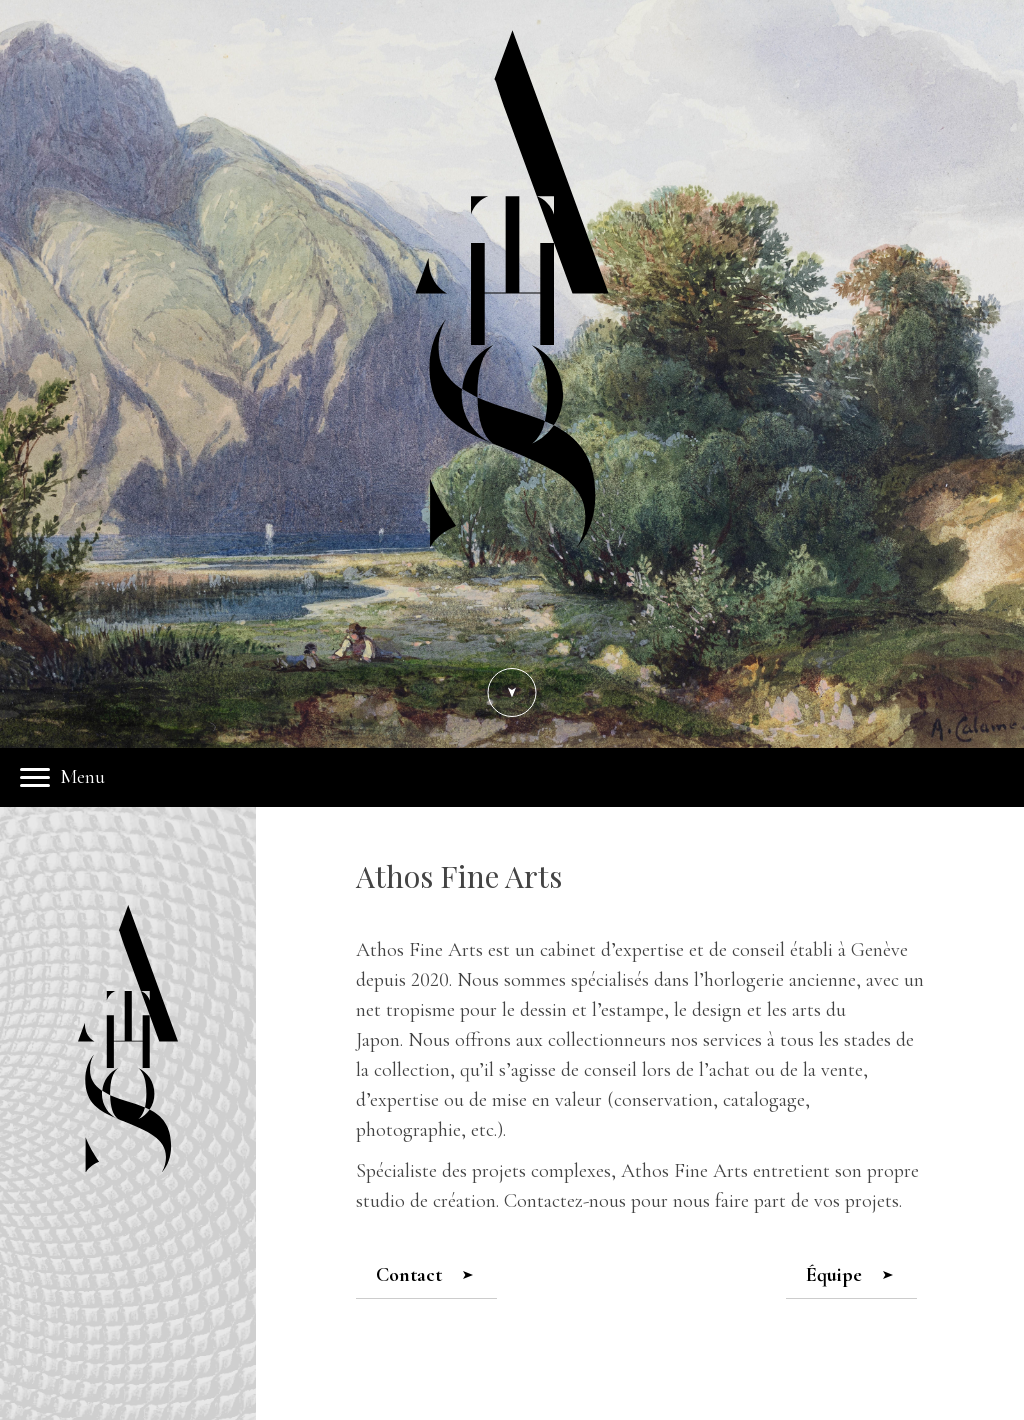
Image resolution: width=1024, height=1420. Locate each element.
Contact (424, 1275)
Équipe (849, 1275)
